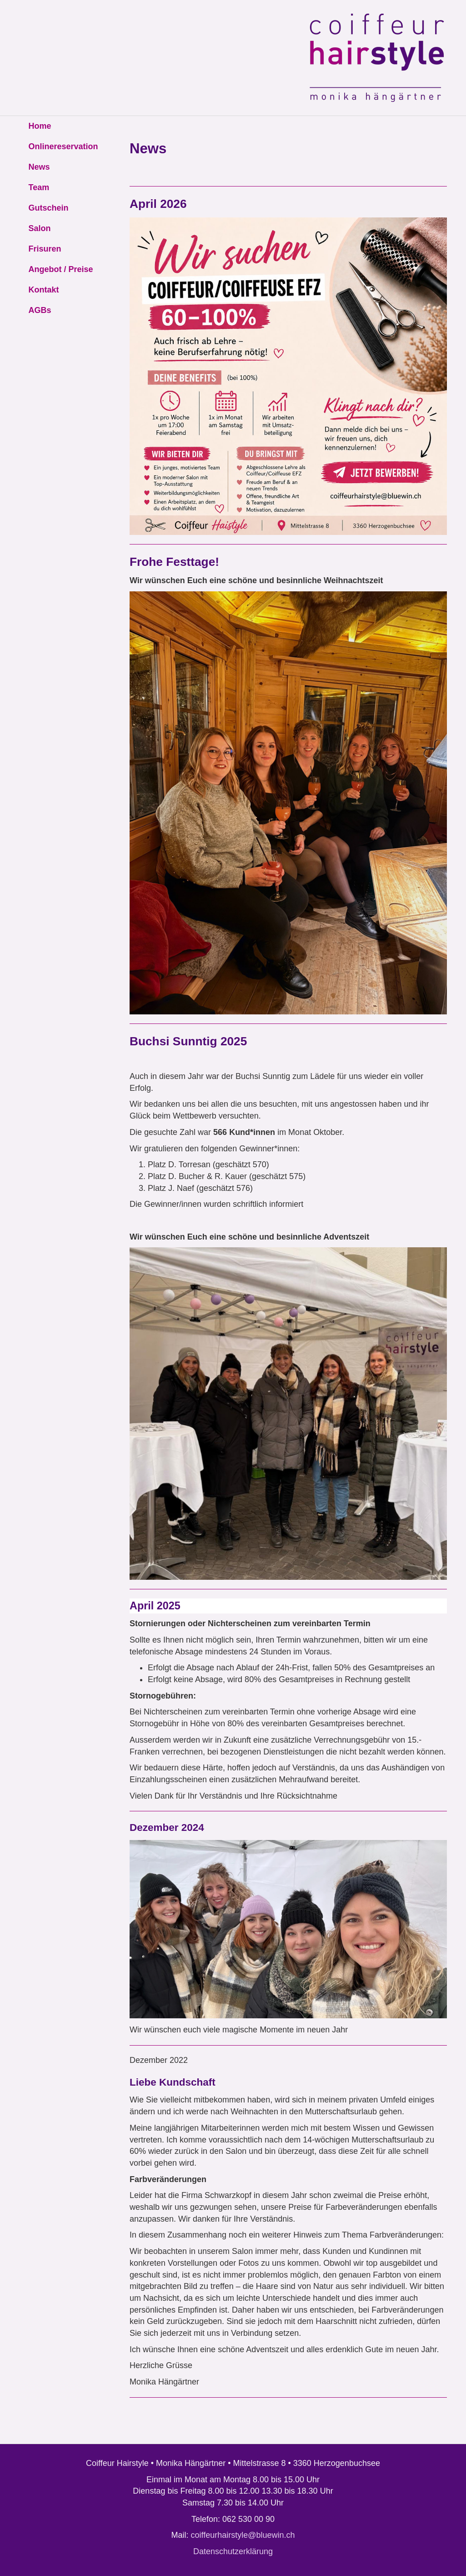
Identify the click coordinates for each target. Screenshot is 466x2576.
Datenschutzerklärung (233, 2551)
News (39, 166)
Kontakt (44, 289)
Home (40, 126)
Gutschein (49, 207)
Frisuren (45, 248)
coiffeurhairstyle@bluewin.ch (242, 2535)
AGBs (40, 310)
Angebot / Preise (61, 269)
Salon (40, 228)
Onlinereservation (63, 146)
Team (39, 187)
